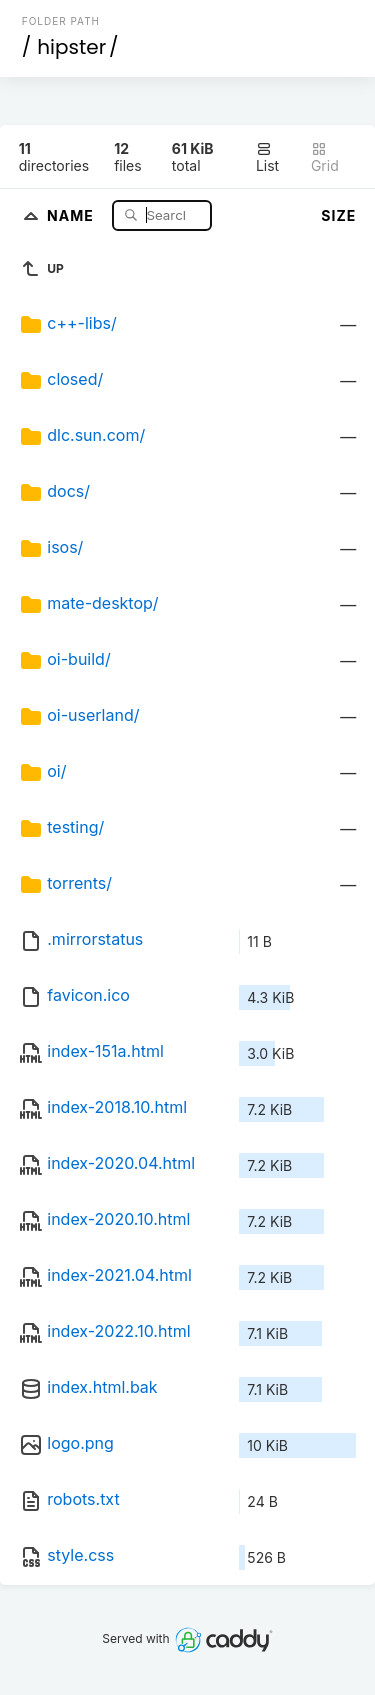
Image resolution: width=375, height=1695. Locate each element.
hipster (71, 47)
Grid (325, 157)
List (267, 157)
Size (338, 215)
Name (72, 214)
